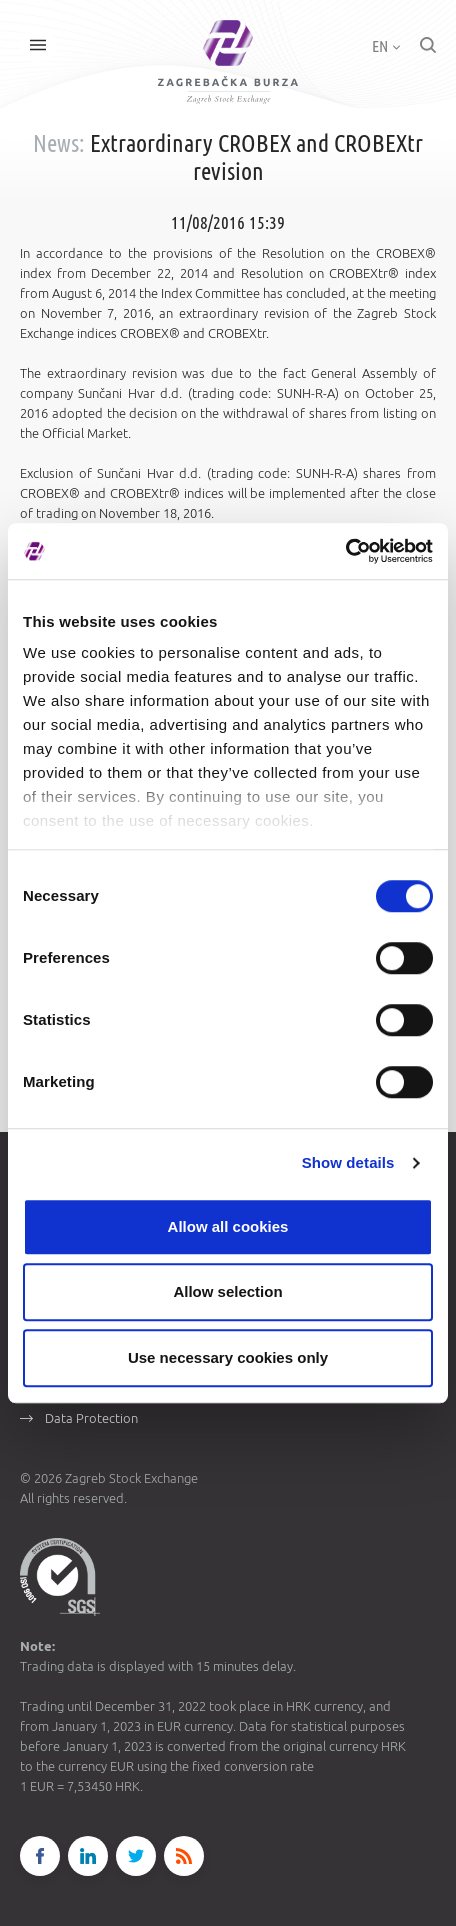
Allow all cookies (228, 1226)
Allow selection (227, 1291)
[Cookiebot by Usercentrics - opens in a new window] (345, 551)
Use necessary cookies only (228, 1357)
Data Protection (91, 1418)
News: (59, 143)
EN (386, 46)
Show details (348, 1162)
